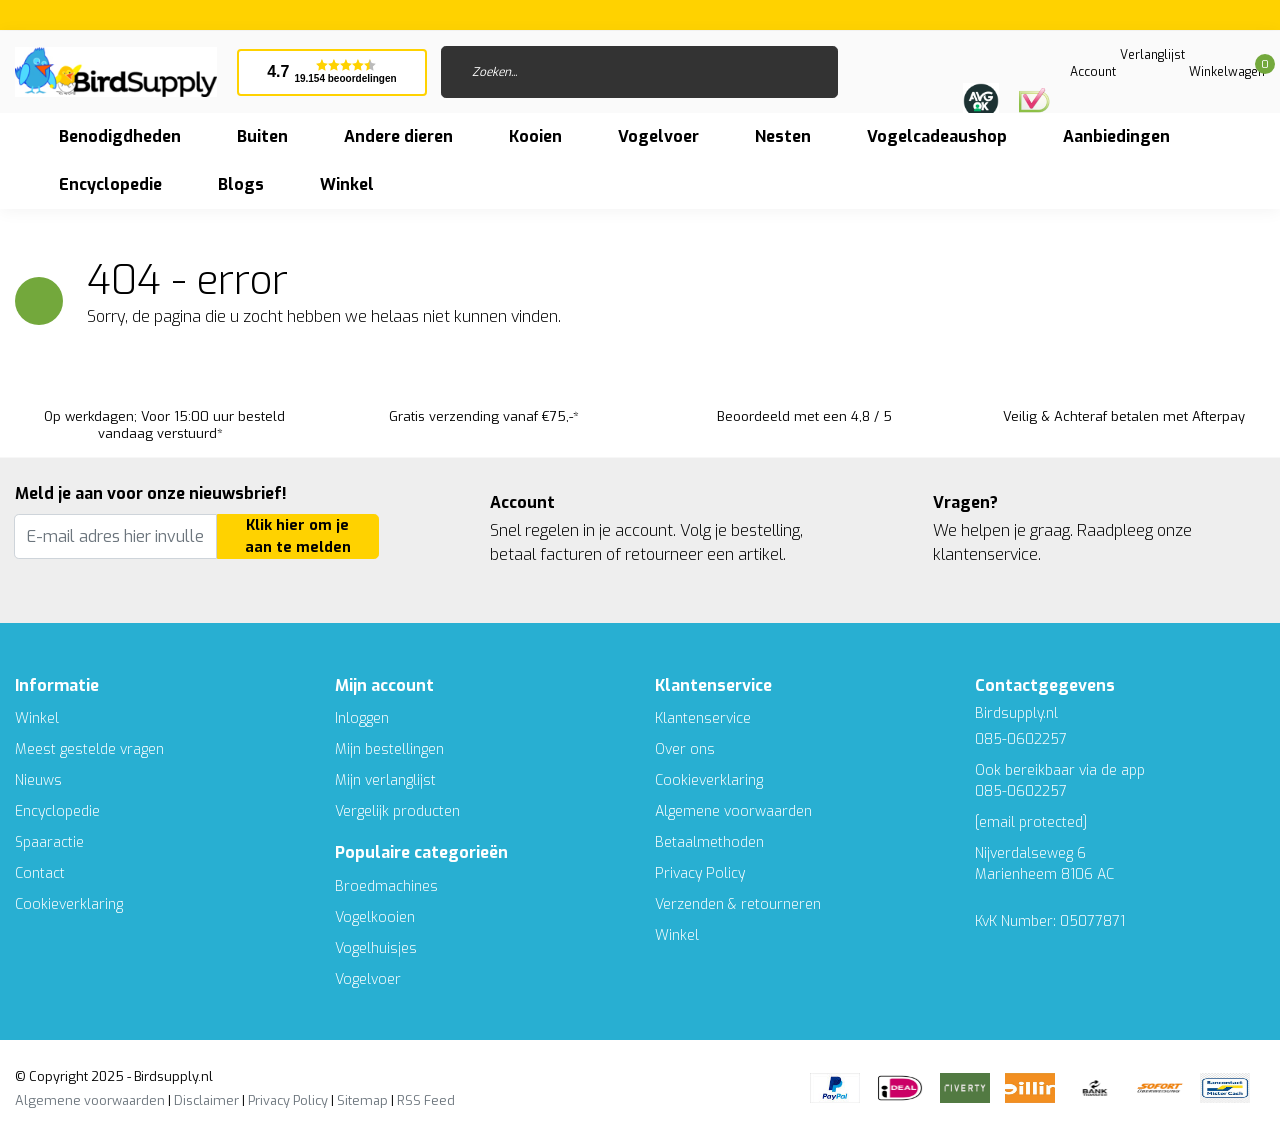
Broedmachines (386, 886)
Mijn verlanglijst (385, 780)
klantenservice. (987, 554)
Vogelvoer (658, 136)
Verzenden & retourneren (738, 904)
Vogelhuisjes (376, 948)
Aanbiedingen (1116, 136)
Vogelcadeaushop (937, 136)
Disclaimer (206, 1100)
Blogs (241, 184)
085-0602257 (1021, 791)
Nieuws (38, 780)
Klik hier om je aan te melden (298, 536)
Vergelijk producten (397, 811)
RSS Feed (426, 1100)
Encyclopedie (110, 184)
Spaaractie (49, 842)
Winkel (37, 718)
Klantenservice (703, 718)
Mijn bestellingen (389, 749)
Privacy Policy (700, 873)
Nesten (783, 136)
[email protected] (1031, 822)
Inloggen (362, 718)
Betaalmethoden (709, 842)
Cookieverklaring (69, 904)
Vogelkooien (375, 917)
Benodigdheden (120, 136)
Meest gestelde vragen (89, 749)
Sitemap (362, 1100)
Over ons (685, 749)
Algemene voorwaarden (733, 811)
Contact (40, 873)
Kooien (535, 136)
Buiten (262, 136)
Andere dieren (398, 136)
